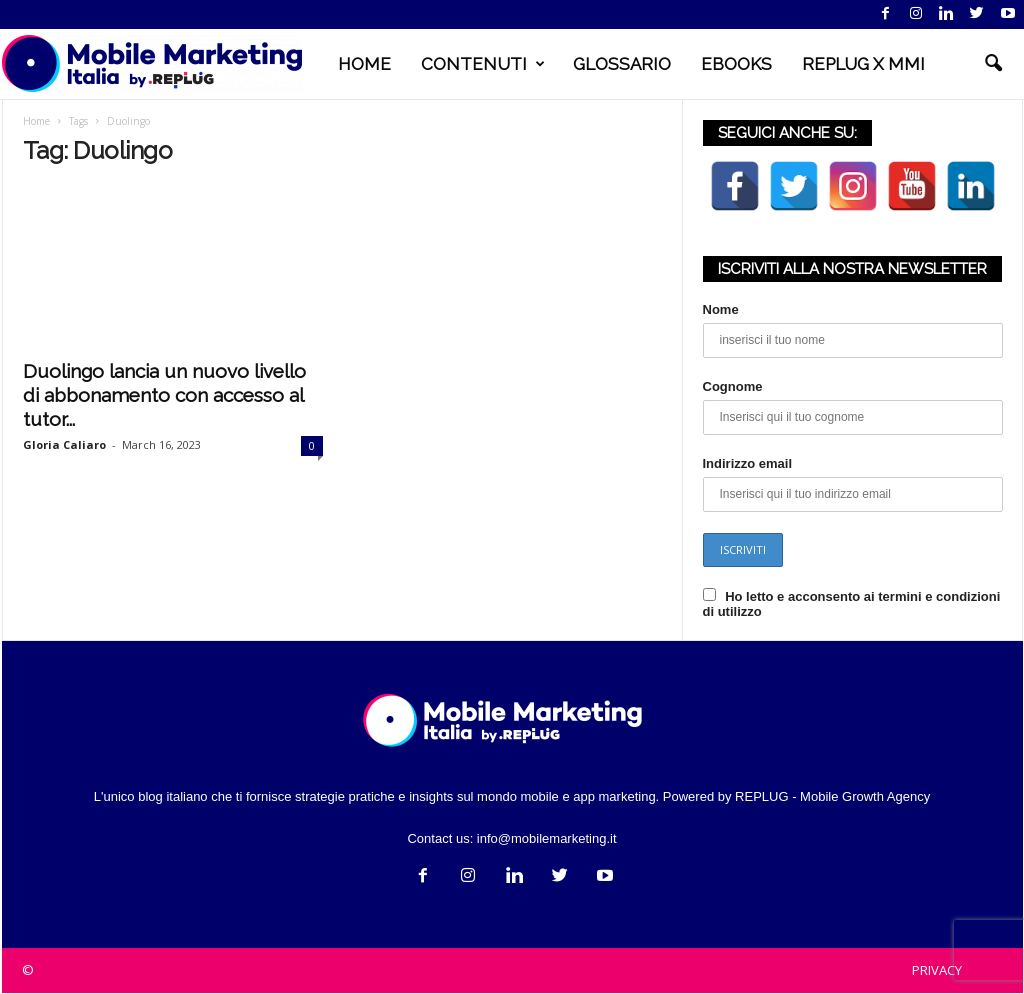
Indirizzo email (748, 464)
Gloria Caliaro (64, 445)
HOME (364, 64)
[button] (993, 64)
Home (36, 122)
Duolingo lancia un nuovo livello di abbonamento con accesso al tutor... (164, 396)
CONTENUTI (483, 64)
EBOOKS (736, 64)
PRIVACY (937, 971)
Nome (721, 310)
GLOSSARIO (622, 64)
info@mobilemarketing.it (547, 839)
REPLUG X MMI (863, 64)
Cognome (733, 387)
